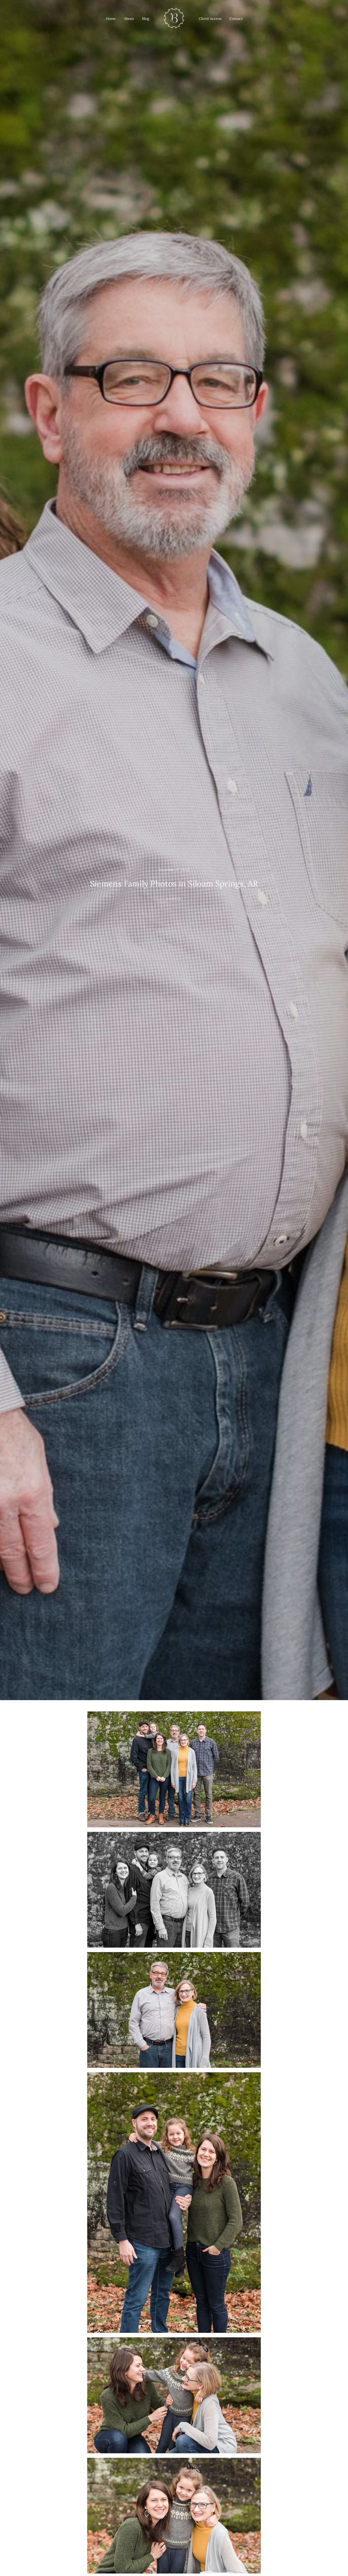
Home (111, 18)
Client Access (210, 18)
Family (174, 899)
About (129, 18)
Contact (236, 18)
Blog (145, 18)
